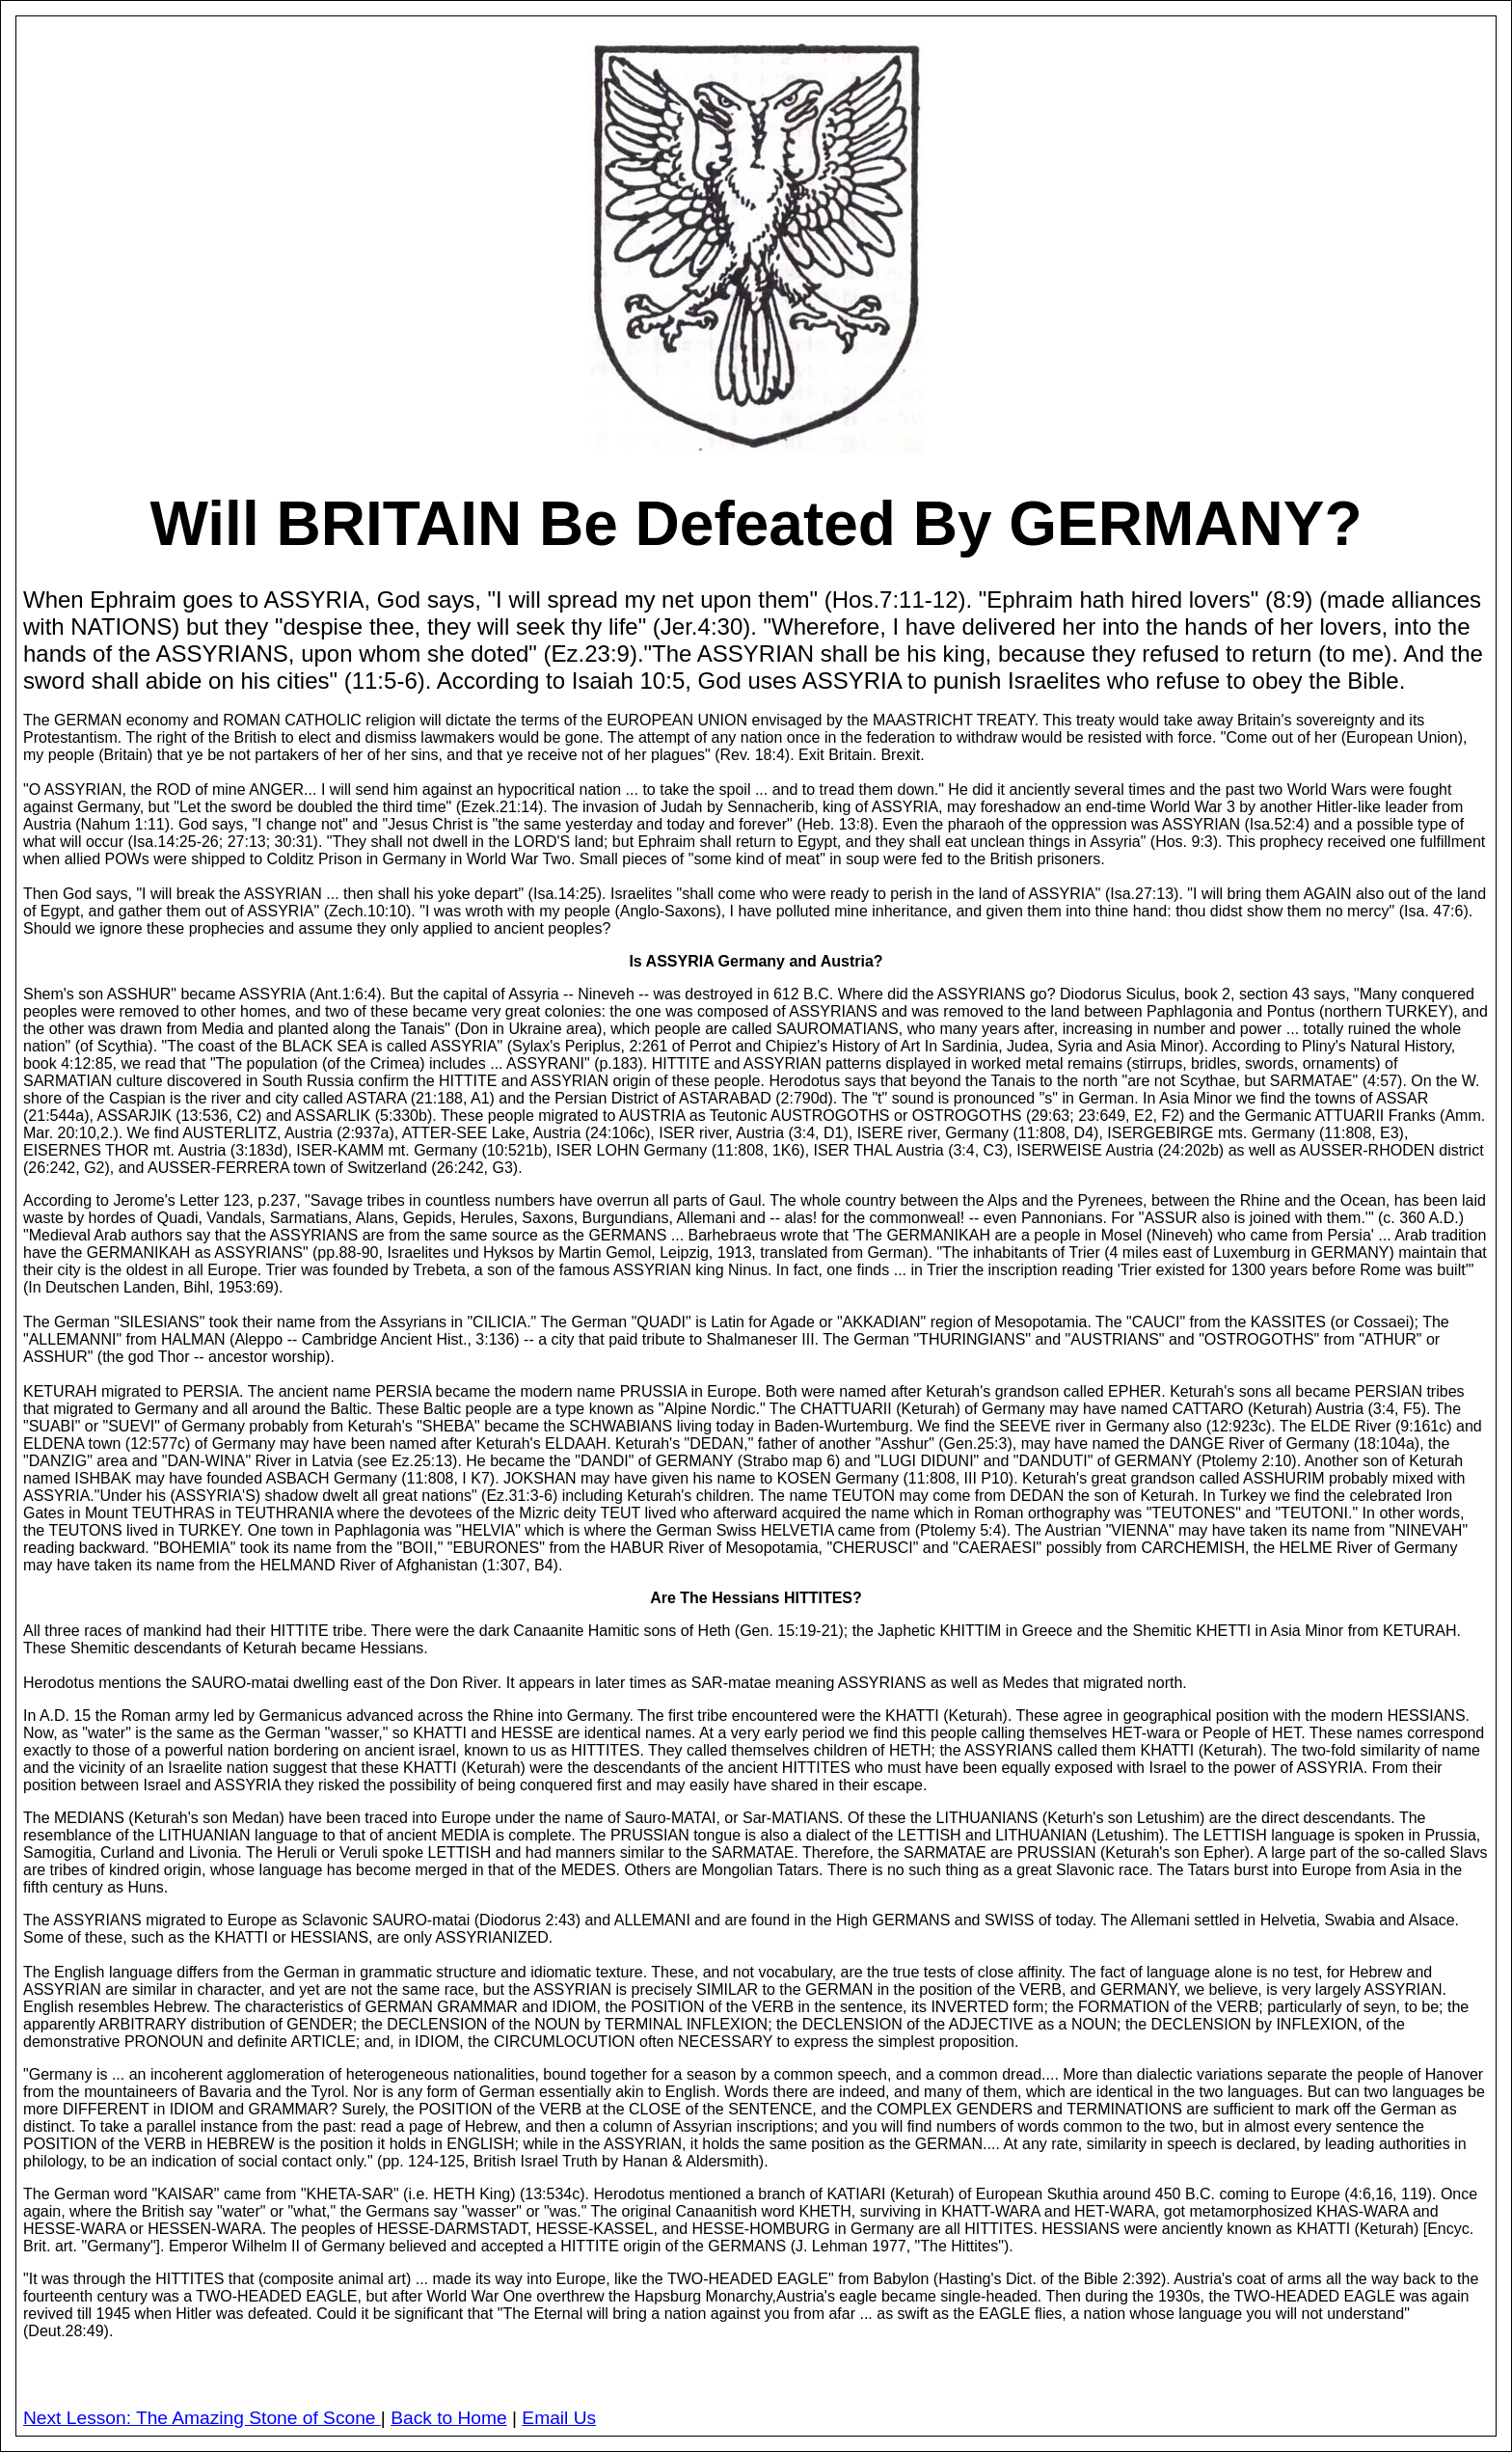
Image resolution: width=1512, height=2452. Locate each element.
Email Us (559, 2418)
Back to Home (449, 2418)
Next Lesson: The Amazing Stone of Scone (202, 2418)
